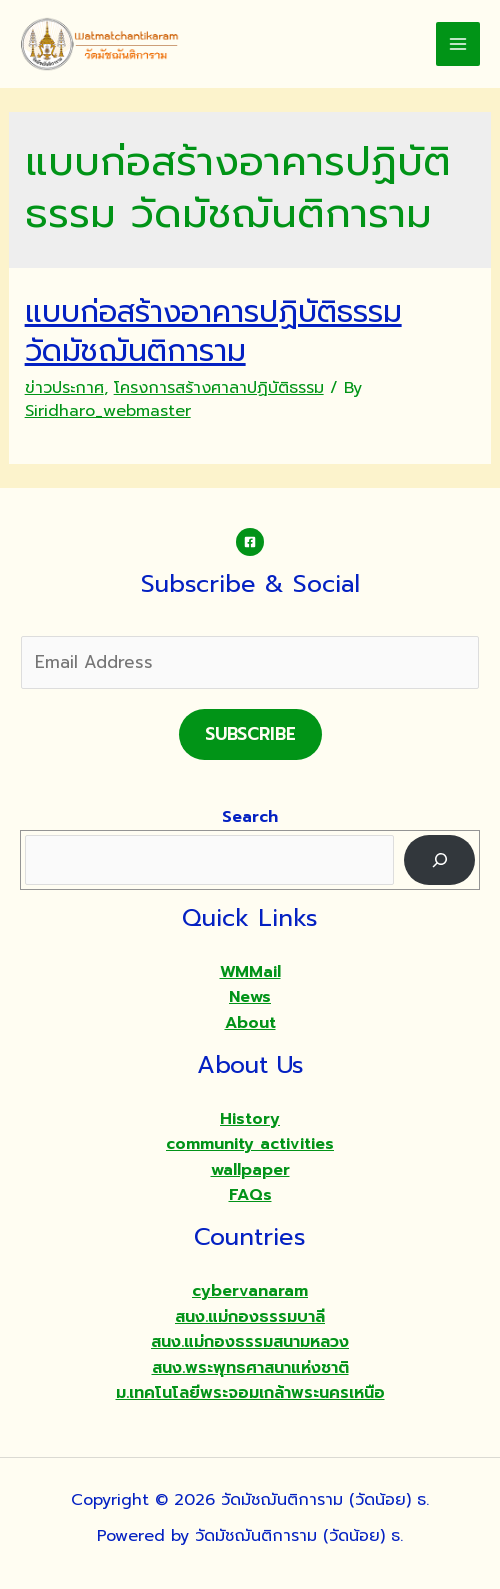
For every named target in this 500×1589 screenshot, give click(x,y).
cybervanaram (250, 1291)
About (250, 1023)
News (250, 997)
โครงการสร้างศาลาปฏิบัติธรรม (219, 388)
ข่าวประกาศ (64, 388)
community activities (250, 1144)
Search (250, 817)
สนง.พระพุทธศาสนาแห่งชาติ (250, 1368)
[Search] (439, 859)
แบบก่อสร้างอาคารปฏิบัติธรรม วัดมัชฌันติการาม (213, 331)
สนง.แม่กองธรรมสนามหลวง (250, 1342)
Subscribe (250, 734)
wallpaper (250, 1170)
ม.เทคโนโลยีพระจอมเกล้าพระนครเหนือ (250, 1393)
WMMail (250, 972)
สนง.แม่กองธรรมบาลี (250, 1317)
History (250, 1119)
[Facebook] (250, 542)
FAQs (250, 1195)
